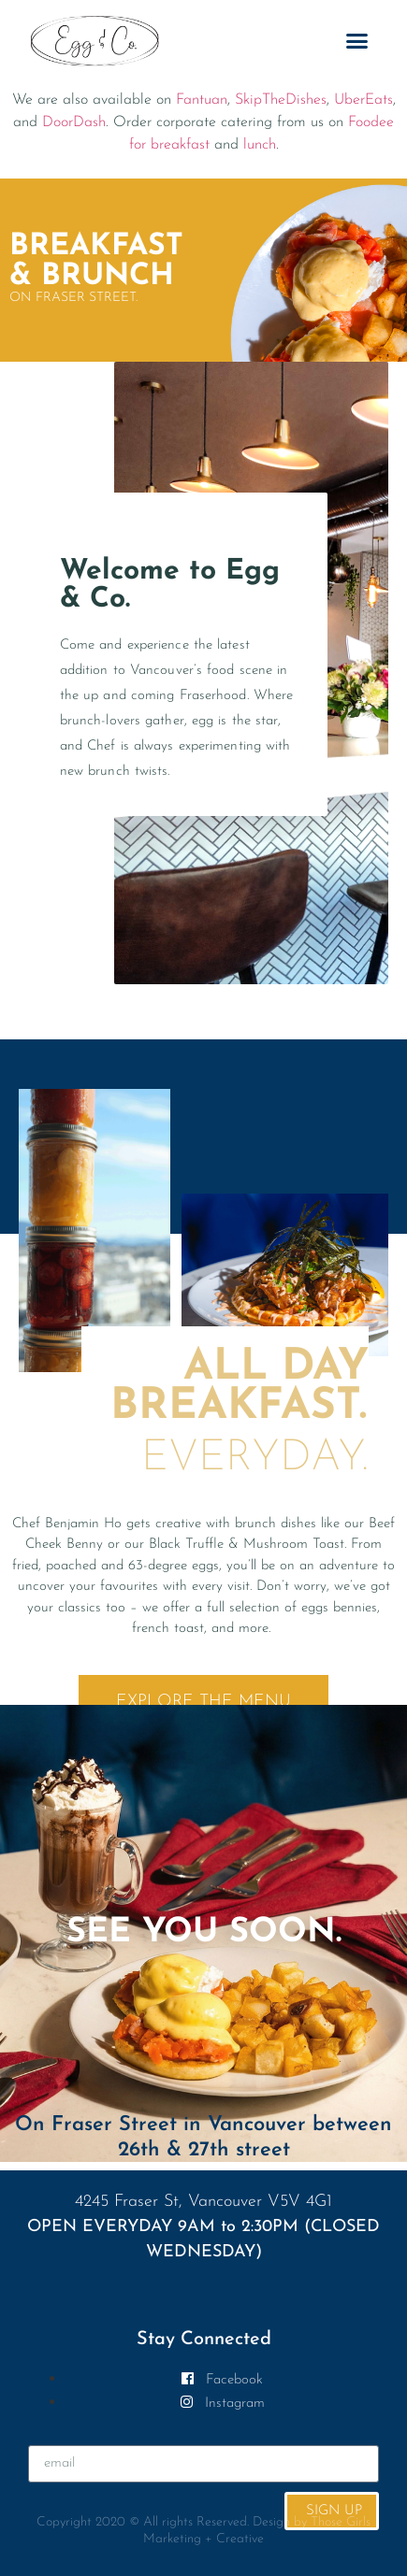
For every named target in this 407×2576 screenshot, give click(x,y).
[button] (357, 41)
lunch (259, 144)
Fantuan (201, 100)
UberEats (363, 100)
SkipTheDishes (281, 100)
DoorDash (74, 122)
